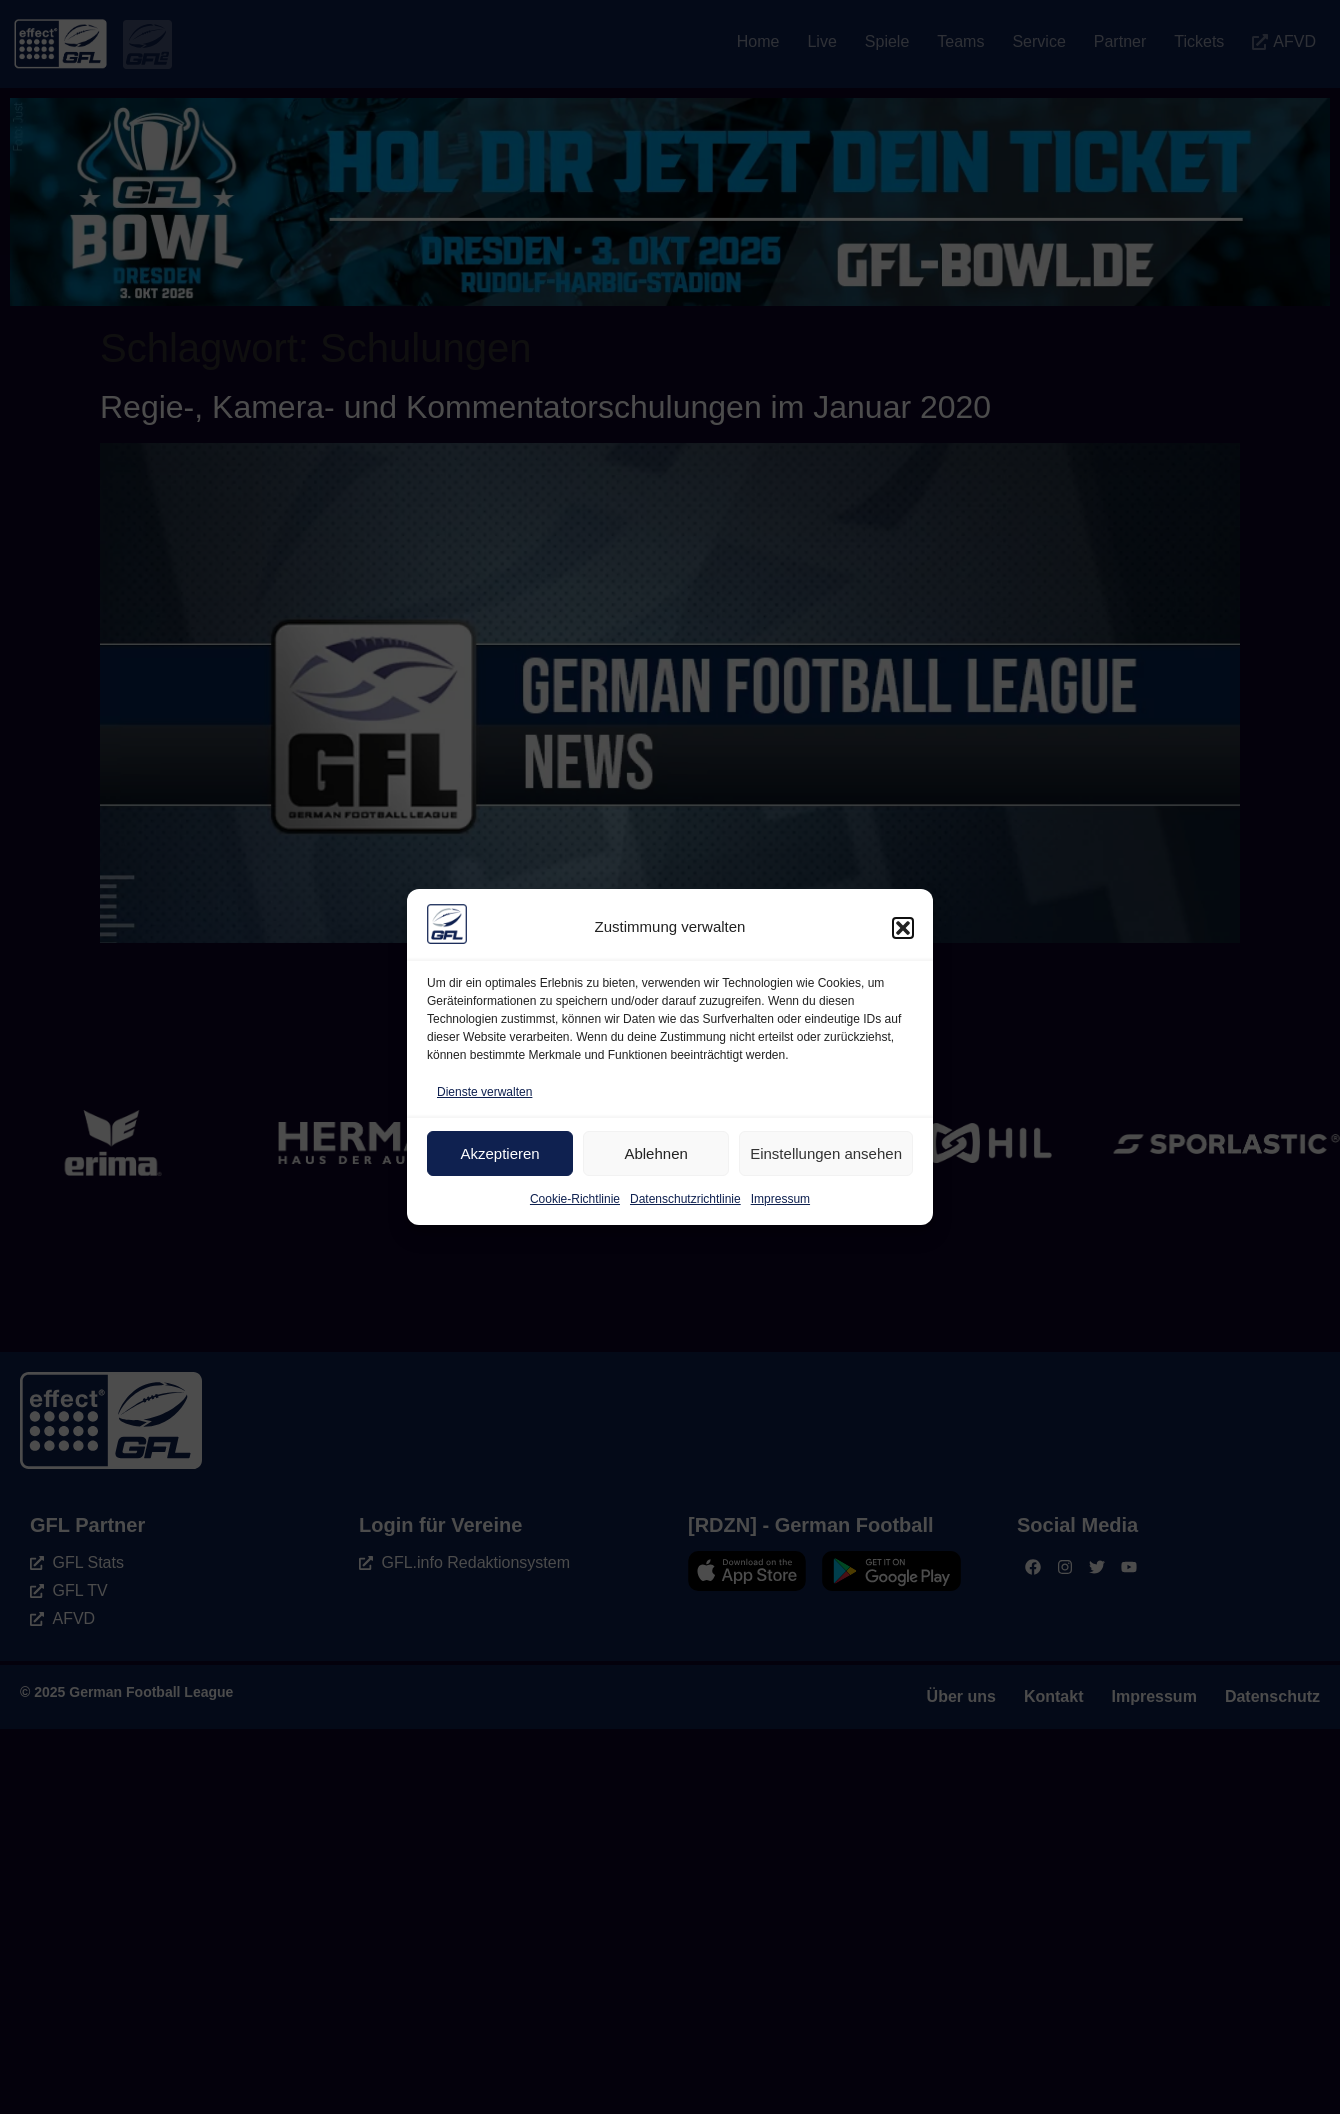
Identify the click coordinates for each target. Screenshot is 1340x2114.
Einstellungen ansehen (826, 1153)
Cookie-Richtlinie (575, 1199)
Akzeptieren (499, 1153)
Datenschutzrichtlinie (685, 1199)
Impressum (780, 1199)
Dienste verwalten (484, 1092)
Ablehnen (655, 1153)
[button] (903, 928)
